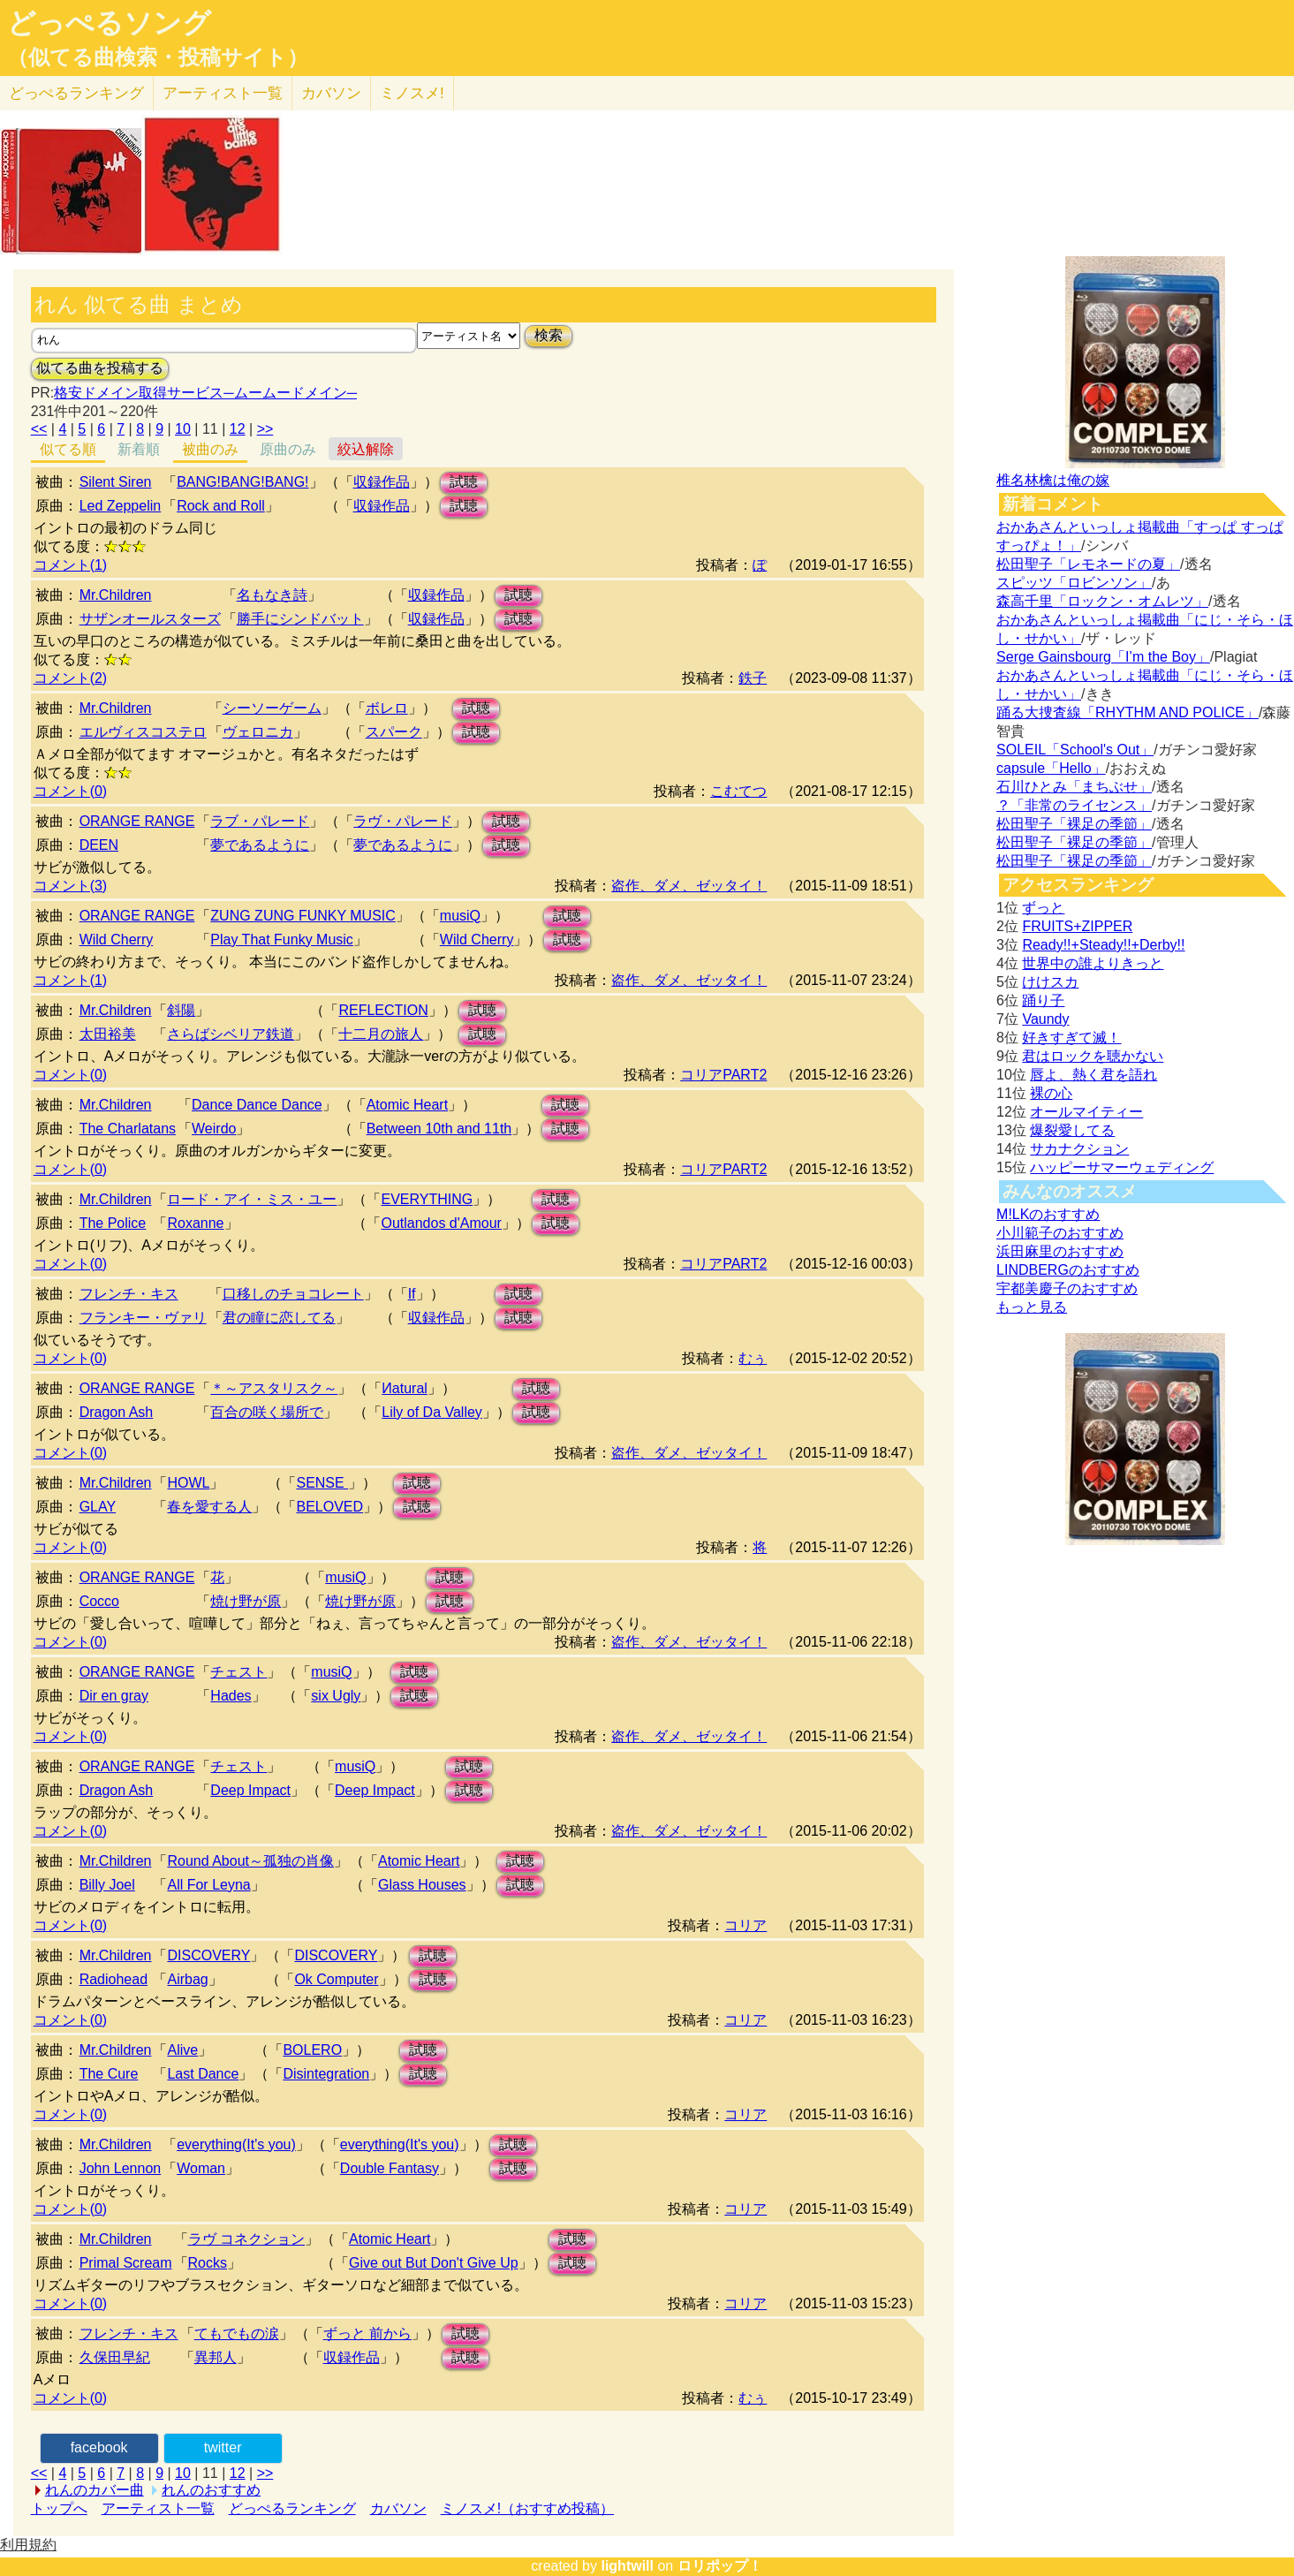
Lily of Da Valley (432, 1412)
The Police (113, 1223)
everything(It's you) (236, 2144)
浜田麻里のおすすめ (1060, 1251)
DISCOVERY (208, 1955)
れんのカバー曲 (94, 2489)
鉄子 (752, 678)
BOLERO (312, 2049)
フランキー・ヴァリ (143, 1317)
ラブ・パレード (259, 821)
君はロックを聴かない (1092, 1056)
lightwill (627, 2565)
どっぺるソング (109, 23)
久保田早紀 (114, 2357)
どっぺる (76, 93)
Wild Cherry (116, 939)
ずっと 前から (367, 2333)
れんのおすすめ (211, 2489)
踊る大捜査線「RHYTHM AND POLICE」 (1127, 712)
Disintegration (326, 2073)
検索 (548, 335)
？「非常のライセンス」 (1074, 805)
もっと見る (1031, 1307)
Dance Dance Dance (257, 1104)
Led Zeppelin (120, 505)
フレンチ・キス (128, 1293)
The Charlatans (127, 1128)
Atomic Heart (407, 1104)
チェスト (238, 1671)
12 (238, 428)
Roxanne (195, 1223)
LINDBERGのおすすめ (1067, 1269)
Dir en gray (113, 1695)
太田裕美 (107, 1034)
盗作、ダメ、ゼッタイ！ (689, 885)
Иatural (405, 1388)
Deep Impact (250, 1790)
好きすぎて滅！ (1071, 1037)
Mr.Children (115, 594)
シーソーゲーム (272, 708)
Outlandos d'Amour (441, 1223)
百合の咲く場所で (266, 1412)
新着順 (138, 449)
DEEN (98, 844)
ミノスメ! (412, 93)
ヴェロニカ (258, 731)
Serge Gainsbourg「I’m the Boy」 (1103, 656)
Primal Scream (125, 2262)
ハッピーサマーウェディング (1122, 1167)
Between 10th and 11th (439, 1128)
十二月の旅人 (380, 1034)
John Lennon (120, 2168)
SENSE (322, 1482)
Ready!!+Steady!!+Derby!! (1103, 944)
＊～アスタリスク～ (273, 1388)
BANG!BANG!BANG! (242, 481)
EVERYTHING (427, 1199)
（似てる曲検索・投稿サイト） (157, 57)
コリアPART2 (723, 1074)
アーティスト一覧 (158, 2508)
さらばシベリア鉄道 (230, 1034)
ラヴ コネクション (246, 2238)
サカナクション (1079, 1148)
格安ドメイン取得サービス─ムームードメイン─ (205, 392)
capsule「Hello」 (1051, 768)
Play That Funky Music (281, 939)
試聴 (464, 481)
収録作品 (381, 481)
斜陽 (181, 1010)
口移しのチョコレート (293, 1293)
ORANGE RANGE (137, 821)
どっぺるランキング (292, 2508)
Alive (182, 2049)
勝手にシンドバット (300, 618)
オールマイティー (1086, 1111)
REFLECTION (383, 1010)
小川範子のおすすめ (1060, 1232)
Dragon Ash (116, 1412)
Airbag (187, 1979)
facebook (99, 2447)
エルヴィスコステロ (143, 731)
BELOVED (329, 1506)
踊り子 (1043, 1000)
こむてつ (738, 791)
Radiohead (113, 1979)
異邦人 (215, 2357)
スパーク (394, 731)
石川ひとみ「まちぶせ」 (1074, 786)
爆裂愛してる (1072, 1130)
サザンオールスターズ (150, 618)
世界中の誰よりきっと (1092, 963)
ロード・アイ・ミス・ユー (252, 1199)
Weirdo (214, 1128)
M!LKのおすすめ (1048, 1214)
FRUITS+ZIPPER (1077, 926)
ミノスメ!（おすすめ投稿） (527, 2508)
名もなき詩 (272, 594)
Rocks (207, 2262)
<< (39, 428)
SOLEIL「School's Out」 (1075, 749)
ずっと (1043, 907)
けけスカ (1050, 981)
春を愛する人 (209, 1506)
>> (265, 428)
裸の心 (1051, 1093)
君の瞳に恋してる (279, 1317)
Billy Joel (107, 1884)
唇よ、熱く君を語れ (1093, 1074)
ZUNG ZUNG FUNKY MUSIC (302, 915)
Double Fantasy (389, 2168)
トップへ (59, 2508)
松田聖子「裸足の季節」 (1074, 823)
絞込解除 (365, 449)
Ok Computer (336, 1979)
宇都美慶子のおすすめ (1067, 1288)
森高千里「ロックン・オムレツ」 (1102, 601)
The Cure (109, 2073)
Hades (230, 1695)
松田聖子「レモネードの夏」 (1088, 564)
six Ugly (335, 1695)
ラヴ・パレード (402, 821)
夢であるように (259, 844)
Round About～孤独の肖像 (250, 1860)
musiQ (460, 915)
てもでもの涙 (236, 2333)
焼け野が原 (245, 1601)
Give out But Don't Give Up (433, 2262)
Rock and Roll (221, 505)
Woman (201, 2168)
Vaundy (1045, 1019)
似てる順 (68, 449)
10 (183, 428)
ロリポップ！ (719, 2565)
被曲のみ (210, 449)
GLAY (98, 1506)
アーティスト (223, 93)
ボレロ (387, 708)
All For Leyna (208, 1884)
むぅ (752, 1358)
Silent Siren (115, 481)
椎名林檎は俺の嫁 (1052, 480)
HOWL (188, 1482)
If (412, 1293)
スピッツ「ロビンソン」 (1074, 582)
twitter (223, 2447)
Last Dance (202, 2073)
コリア (745, 1925)
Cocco (99, 1601)
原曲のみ (288, 449)
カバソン (331, 93)
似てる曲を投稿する (99, 367)
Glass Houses (422, 1884)
